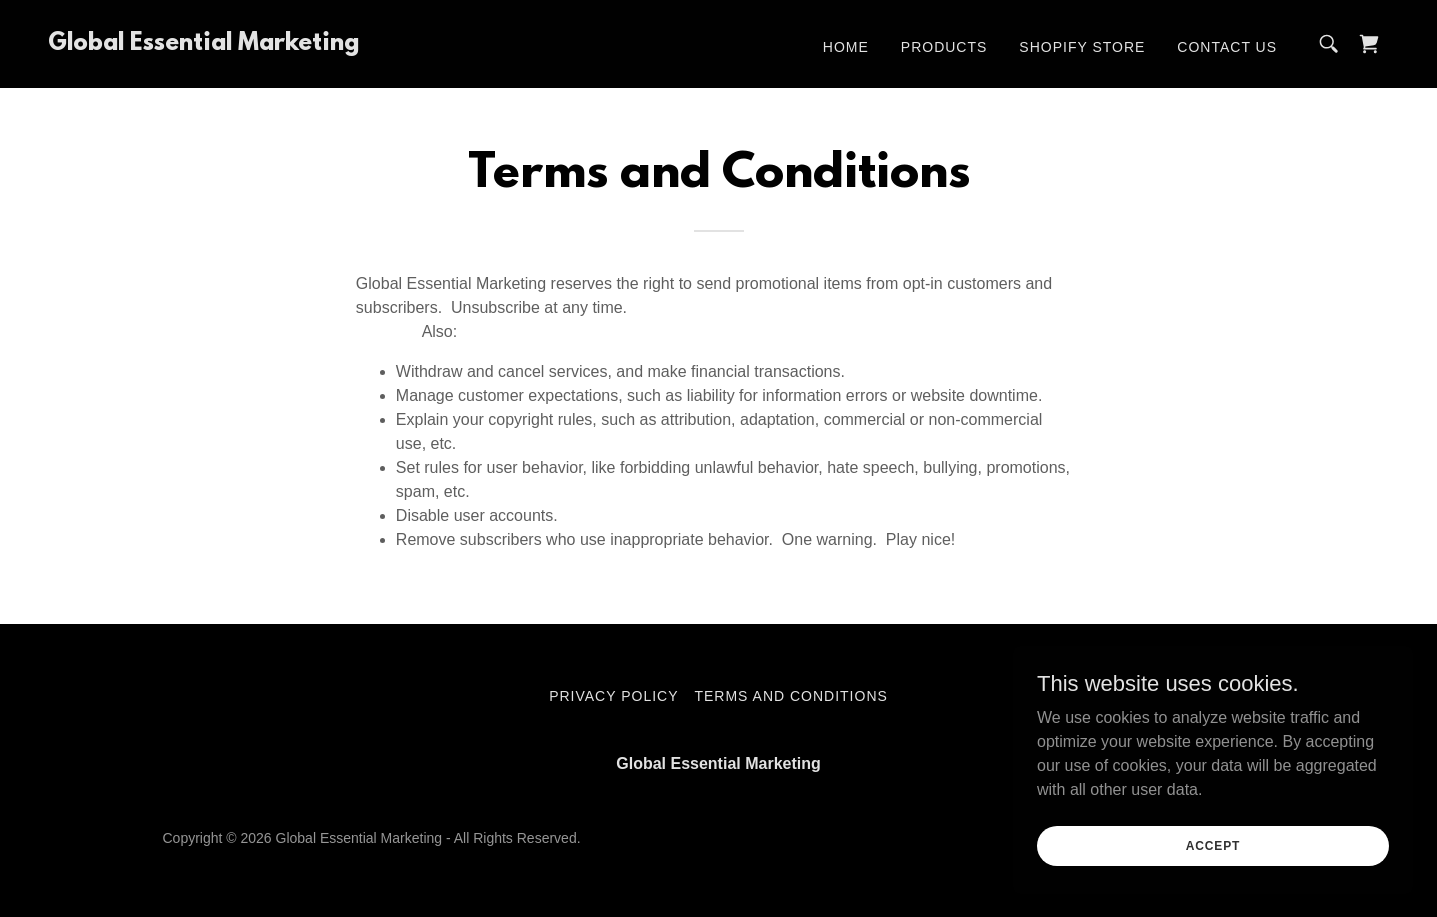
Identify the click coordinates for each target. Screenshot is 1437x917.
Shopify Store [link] (1082, 47)
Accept (1213, 845)
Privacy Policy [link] (613, 696)
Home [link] (846, 47)
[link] (203, 44)
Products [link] (944, 47)
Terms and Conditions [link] (790, 696)
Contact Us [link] (1227, 47)
